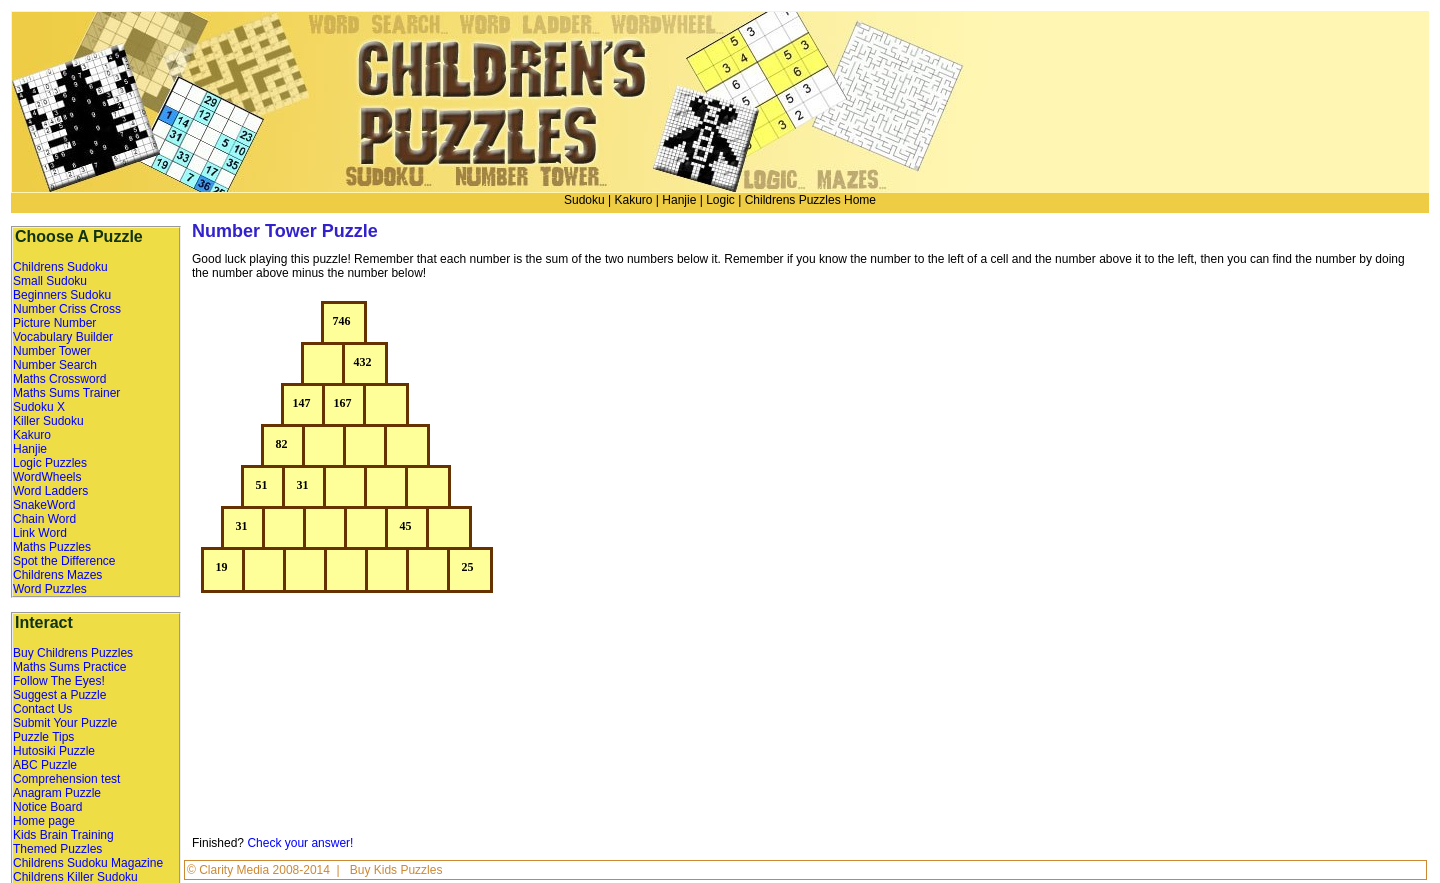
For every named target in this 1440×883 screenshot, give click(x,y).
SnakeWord (44, 505)
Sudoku (584, 200)
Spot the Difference (64, 561)
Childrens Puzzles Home (810, 200)
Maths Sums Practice (69, 667)
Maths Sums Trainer (66, 393)
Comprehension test (66, 779)
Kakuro (633, 200)
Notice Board (47, 807)
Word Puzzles (50, 589)
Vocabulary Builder (63, 337)
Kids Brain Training (63, 835)
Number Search (55, 365)
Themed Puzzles (57, 849)
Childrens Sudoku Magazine (88, 863)
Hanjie (679, 200)
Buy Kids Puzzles (396, 870)
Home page (44, 821)
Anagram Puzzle (57, 793)
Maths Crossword (59, 379)
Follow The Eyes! (59, 681)
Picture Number (54, 323)
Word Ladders (50, 491)
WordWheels (47, 477)
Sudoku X (39, 407)
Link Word (40, 533)
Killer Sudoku (48, 421)
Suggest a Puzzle (59, 695)
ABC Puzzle (45, 765)
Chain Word (44, 519)
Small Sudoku (50, 281)
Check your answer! (300, 843)
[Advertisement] (1251, 444)
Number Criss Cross (67, 309)
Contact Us (42, 709)
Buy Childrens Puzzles (73, 653)
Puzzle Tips (43, 737)
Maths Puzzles (52, 547)
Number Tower (52, 351)
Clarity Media (235, 870)
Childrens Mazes (57, 575)
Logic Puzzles (50, 463)
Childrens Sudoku (60, 267)
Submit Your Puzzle (65, 723)
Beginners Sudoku (62, 295)
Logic (720, 200)
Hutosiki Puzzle (54, 751)
